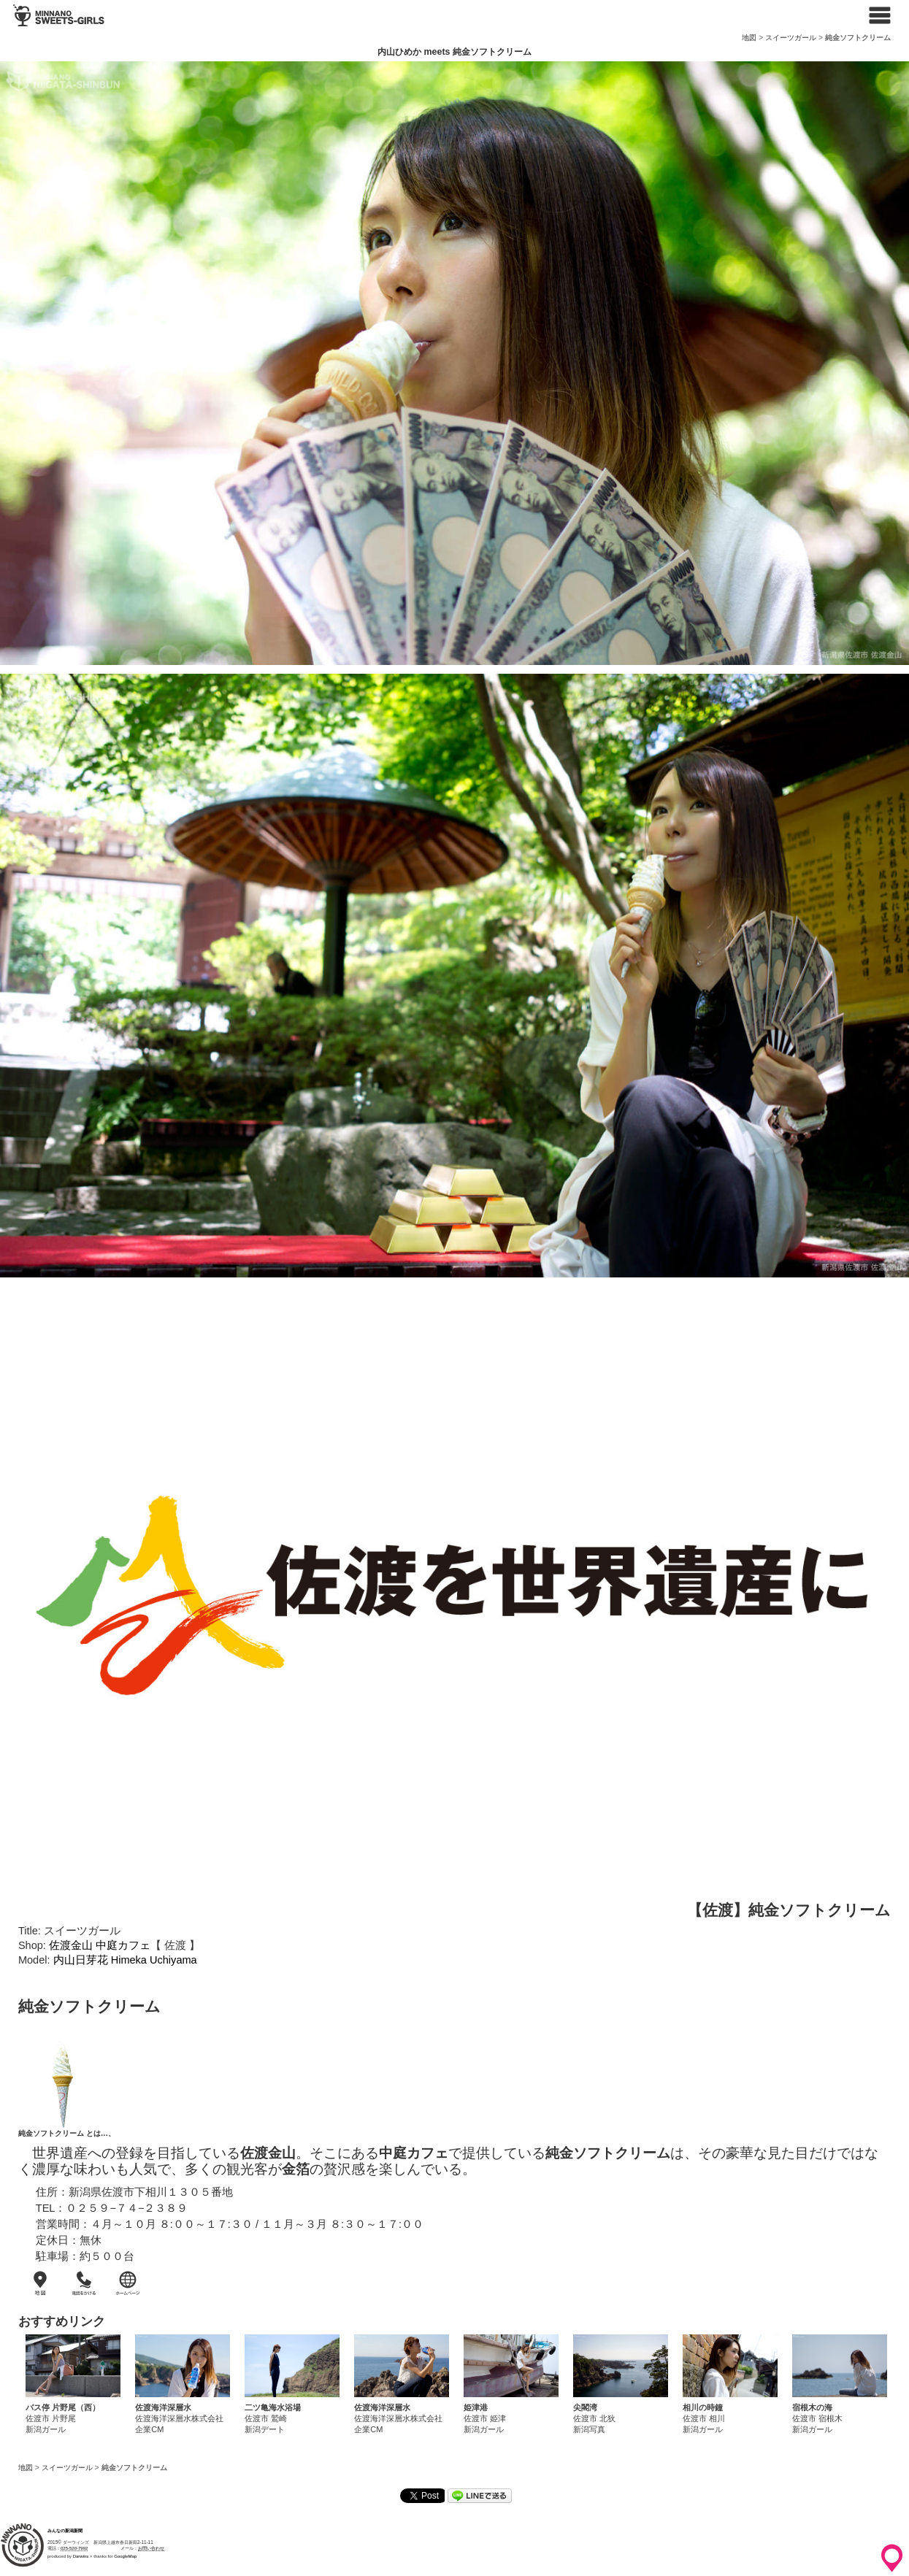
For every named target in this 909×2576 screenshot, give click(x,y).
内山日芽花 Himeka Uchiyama (125, 1960)
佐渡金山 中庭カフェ (99, 1945)
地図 (749, 38)
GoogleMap (125, 2556)
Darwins (81, 2556)
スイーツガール (790, 38)
